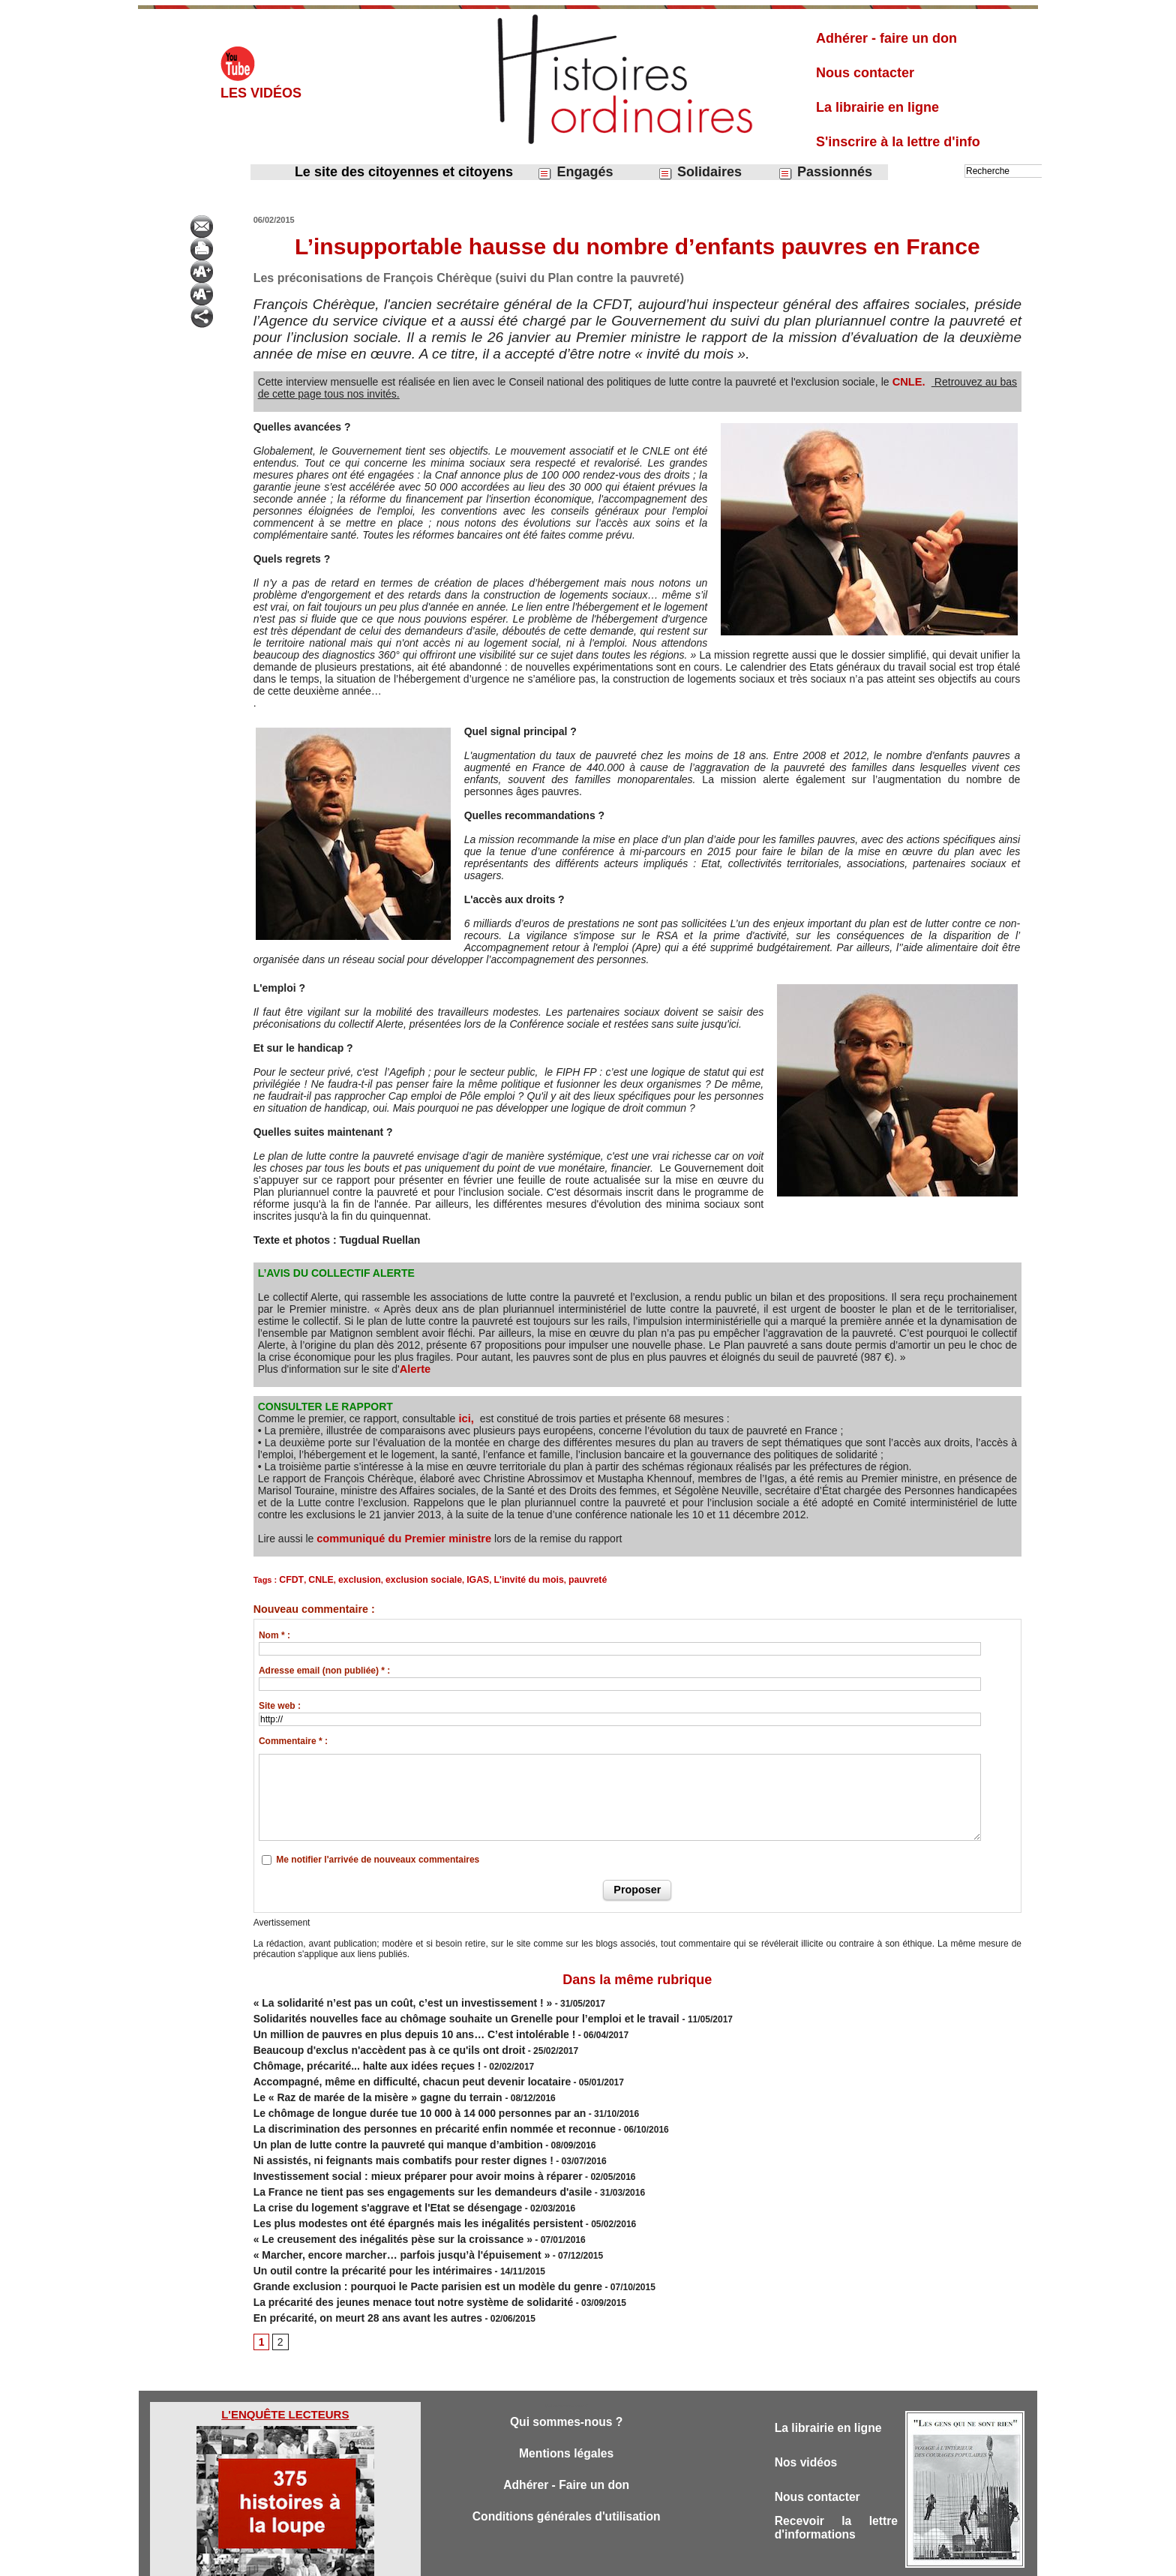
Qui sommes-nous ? (566, 2374)
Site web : (280, 1704)
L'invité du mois (503, 1579)
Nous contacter (865, 72)
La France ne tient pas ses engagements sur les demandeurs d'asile (399, 2162)
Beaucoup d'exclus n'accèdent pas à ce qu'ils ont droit (370, 2040)
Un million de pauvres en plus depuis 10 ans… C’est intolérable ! (392, 2027)
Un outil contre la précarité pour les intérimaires (356, 2229)
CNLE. (909, 382)
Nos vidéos (809, 2416)
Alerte (415, 1369)
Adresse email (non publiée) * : (324, 1669)
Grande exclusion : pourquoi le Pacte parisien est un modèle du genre (403, 2243)
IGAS (458, 1579)
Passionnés (825, 172)
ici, (463, 1419)
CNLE (316, 1579)
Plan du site (574, 2559)
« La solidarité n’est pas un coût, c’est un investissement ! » (382, 2000)
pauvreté (556, 1579)
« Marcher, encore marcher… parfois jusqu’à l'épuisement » (381, 2216)
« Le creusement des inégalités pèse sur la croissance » (374, 2202)
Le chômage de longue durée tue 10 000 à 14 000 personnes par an (396, 2094)
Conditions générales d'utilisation (566, 2473)
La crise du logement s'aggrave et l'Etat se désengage (369, 2175)
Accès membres (510, 2559)
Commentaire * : (293, 1739)
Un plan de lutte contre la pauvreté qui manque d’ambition (378, 2121)
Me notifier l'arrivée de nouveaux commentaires (377, 1858)
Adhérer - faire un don (886, 38)
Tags (613, 2559)
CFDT (289, 1579)
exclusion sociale (408, 1579)
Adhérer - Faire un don (566, 2440)
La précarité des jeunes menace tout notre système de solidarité (391, 2256)
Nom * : (274, 1634)
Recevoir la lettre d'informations (836, 2484)
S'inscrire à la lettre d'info (898, 141)
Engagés (575, 172)
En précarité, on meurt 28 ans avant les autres (352, 2270)
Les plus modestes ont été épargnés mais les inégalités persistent (395, 2189)
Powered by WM (665, 2559)
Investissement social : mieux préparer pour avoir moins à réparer (395, 2148)
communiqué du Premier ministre (400, 1539)
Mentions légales (566, 2407)
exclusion (351, 1579)
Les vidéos (261, 93)
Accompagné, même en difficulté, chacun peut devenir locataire (390, 2067)
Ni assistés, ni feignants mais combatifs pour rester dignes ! (382, 2135)
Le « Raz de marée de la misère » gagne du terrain (362, 2081)
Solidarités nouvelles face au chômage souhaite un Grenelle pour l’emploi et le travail (438, 2013)
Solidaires (700, 172)
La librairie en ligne (877, 107)
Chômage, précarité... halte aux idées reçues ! (351, 2054)
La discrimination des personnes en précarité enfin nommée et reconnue (409, 2108)
